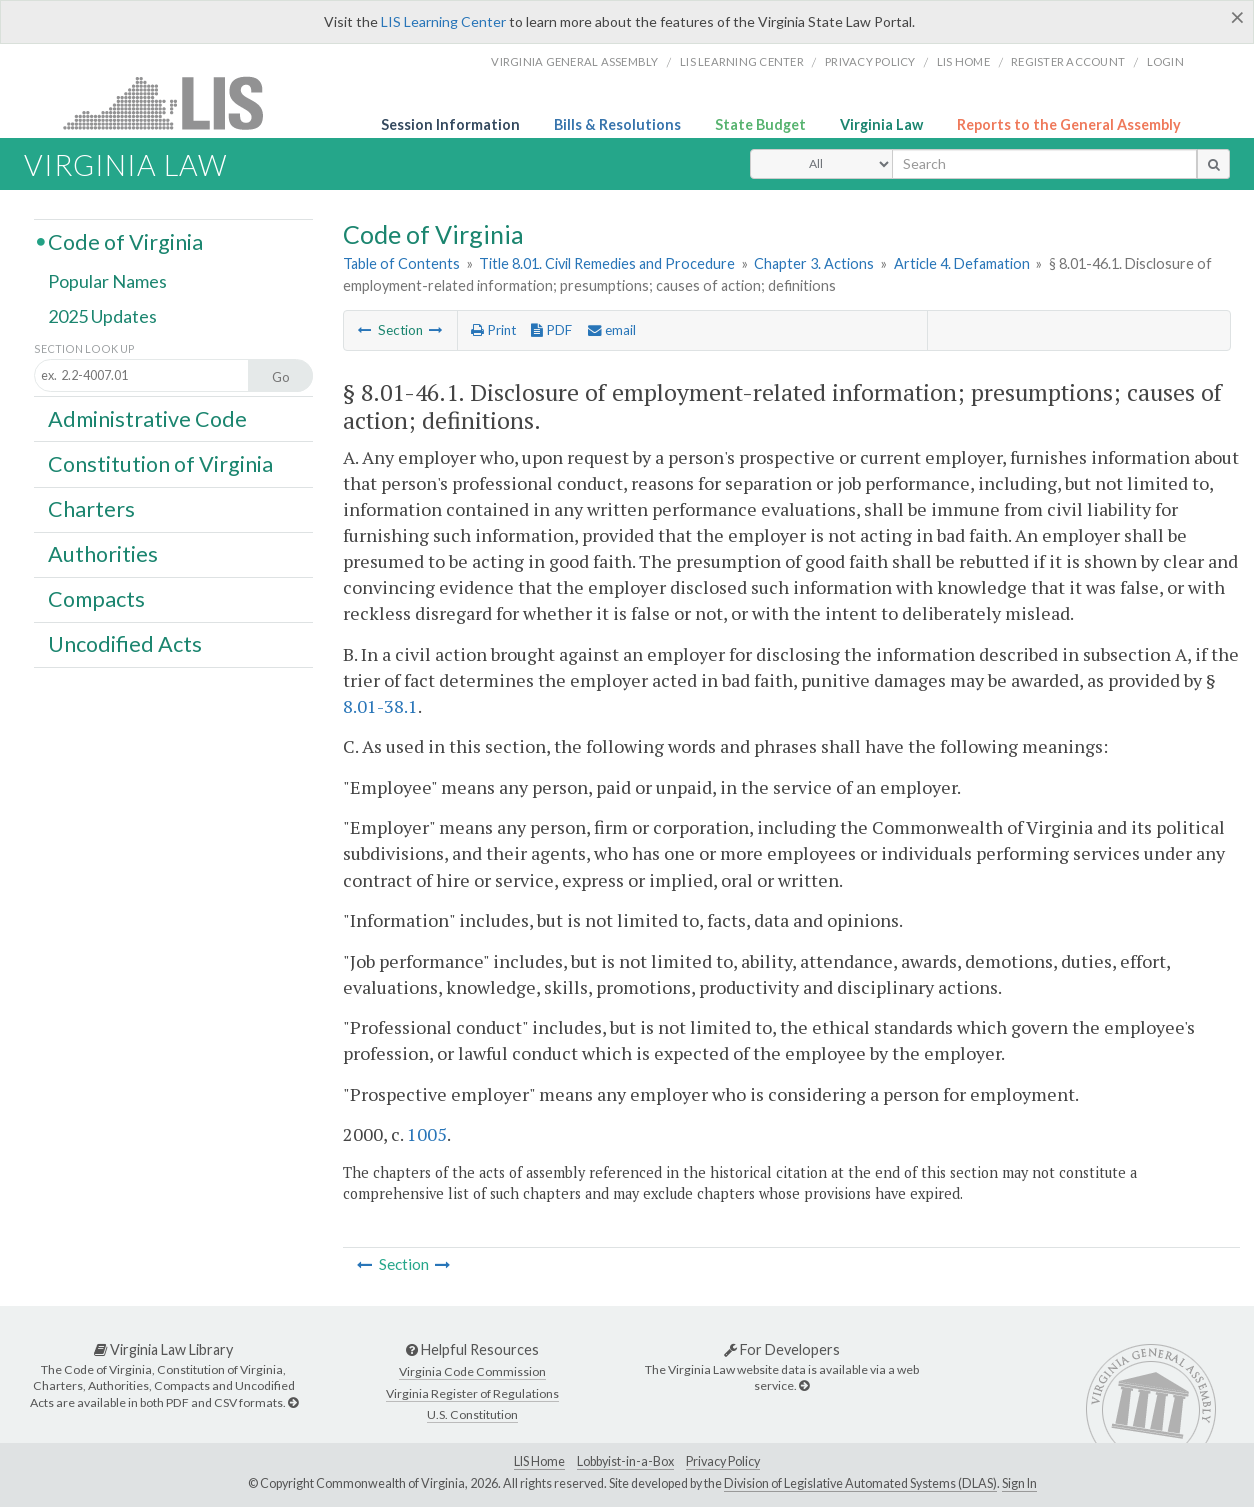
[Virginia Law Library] (293, 1402)
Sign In (1019, 1483)
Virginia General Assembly (574, 61)
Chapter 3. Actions (814, 263)
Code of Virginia (125, 241)
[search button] (1213, 164)
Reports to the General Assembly (1069, 124)
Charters (91, 509)
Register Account (1068, 61)
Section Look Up (84, 348)
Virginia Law (881, 124)
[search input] (1044, 164)
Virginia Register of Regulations (472, 1393)
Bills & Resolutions (617, 124)
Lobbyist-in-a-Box (625, 1461)
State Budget (760, 124)
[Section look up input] (159, 376)
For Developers (782, 1349)
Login (1165, 61)
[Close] (1237, 17)
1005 (427, 1134)
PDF (551, 330)
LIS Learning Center (443, 21)
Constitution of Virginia (160, 463)
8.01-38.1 (380, 706)
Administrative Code (147, 418)
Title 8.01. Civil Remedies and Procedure (607, 263)
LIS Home (539, 1461)
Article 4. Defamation (962, 263)
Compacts (96, 599)
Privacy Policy (870, 61)
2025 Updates (102, 317)
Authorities (103, 554)
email (612, 330)
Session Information (450, 124)
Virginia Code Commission (472, 1371)
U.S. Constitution (472, 1414)
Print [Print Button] (493, 330)
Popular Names (107, 282)
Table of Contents (401, 263)
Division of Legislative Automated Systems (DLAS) (860, 1483)
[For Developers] (804, 1385)
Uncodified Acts (125, 644)
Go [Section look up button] (281, 377)
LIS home (963, 61)
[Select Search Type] (821, 164)
